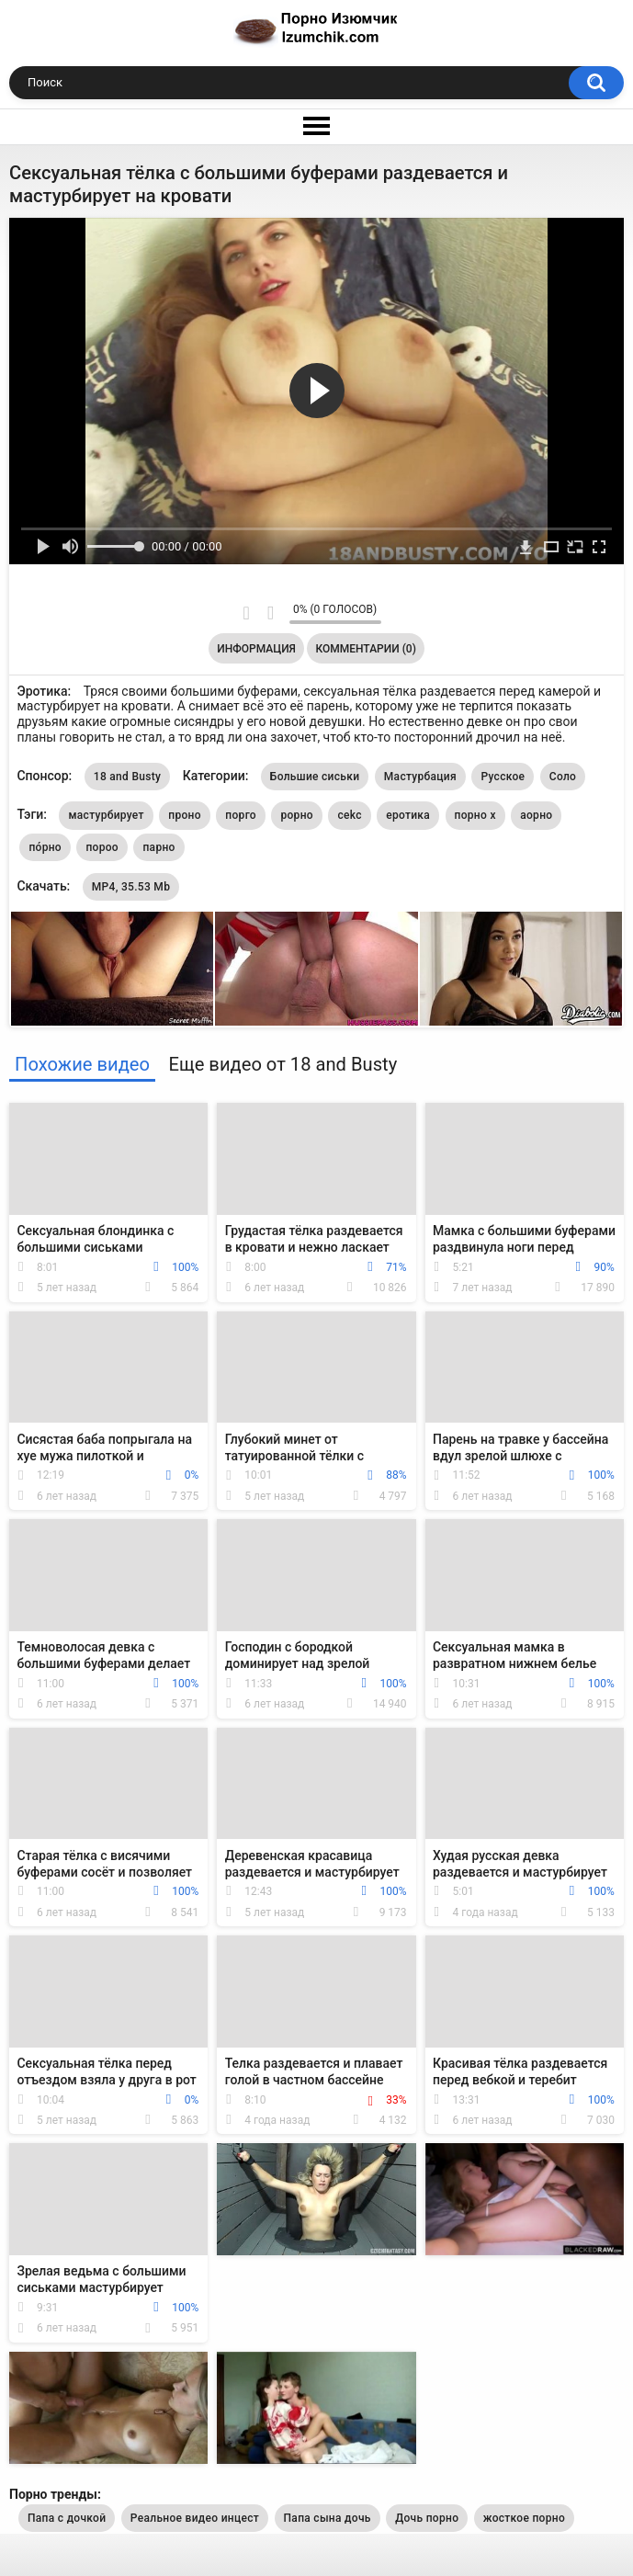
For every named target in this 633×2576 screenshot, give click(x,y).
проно (184, 815)
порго (240, 815)
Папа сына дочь (327, 2518)
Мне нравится (246, 613)
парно (158, 847)
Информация (256, 648)
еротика (408, 815)
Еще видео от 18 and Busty (282, 1064)
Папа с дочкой (67, 2518)
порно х (475, 815)
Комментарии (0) (365, 648)
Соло (562, 776)
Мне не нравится (270, 613)
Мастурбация (420, 776)
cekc (349, 815)
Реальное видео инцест (194, 2518)
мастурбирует (105, 815)
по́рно (45, 847)
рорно (296, 815)
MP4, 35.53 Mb (131, 886)
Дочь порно (426, 2518)
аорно (536, 815)
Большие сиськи (315, 776)
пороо (102, 847)
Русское (502, 776)
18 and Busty (127, 776)
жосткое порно (524, 2518)
